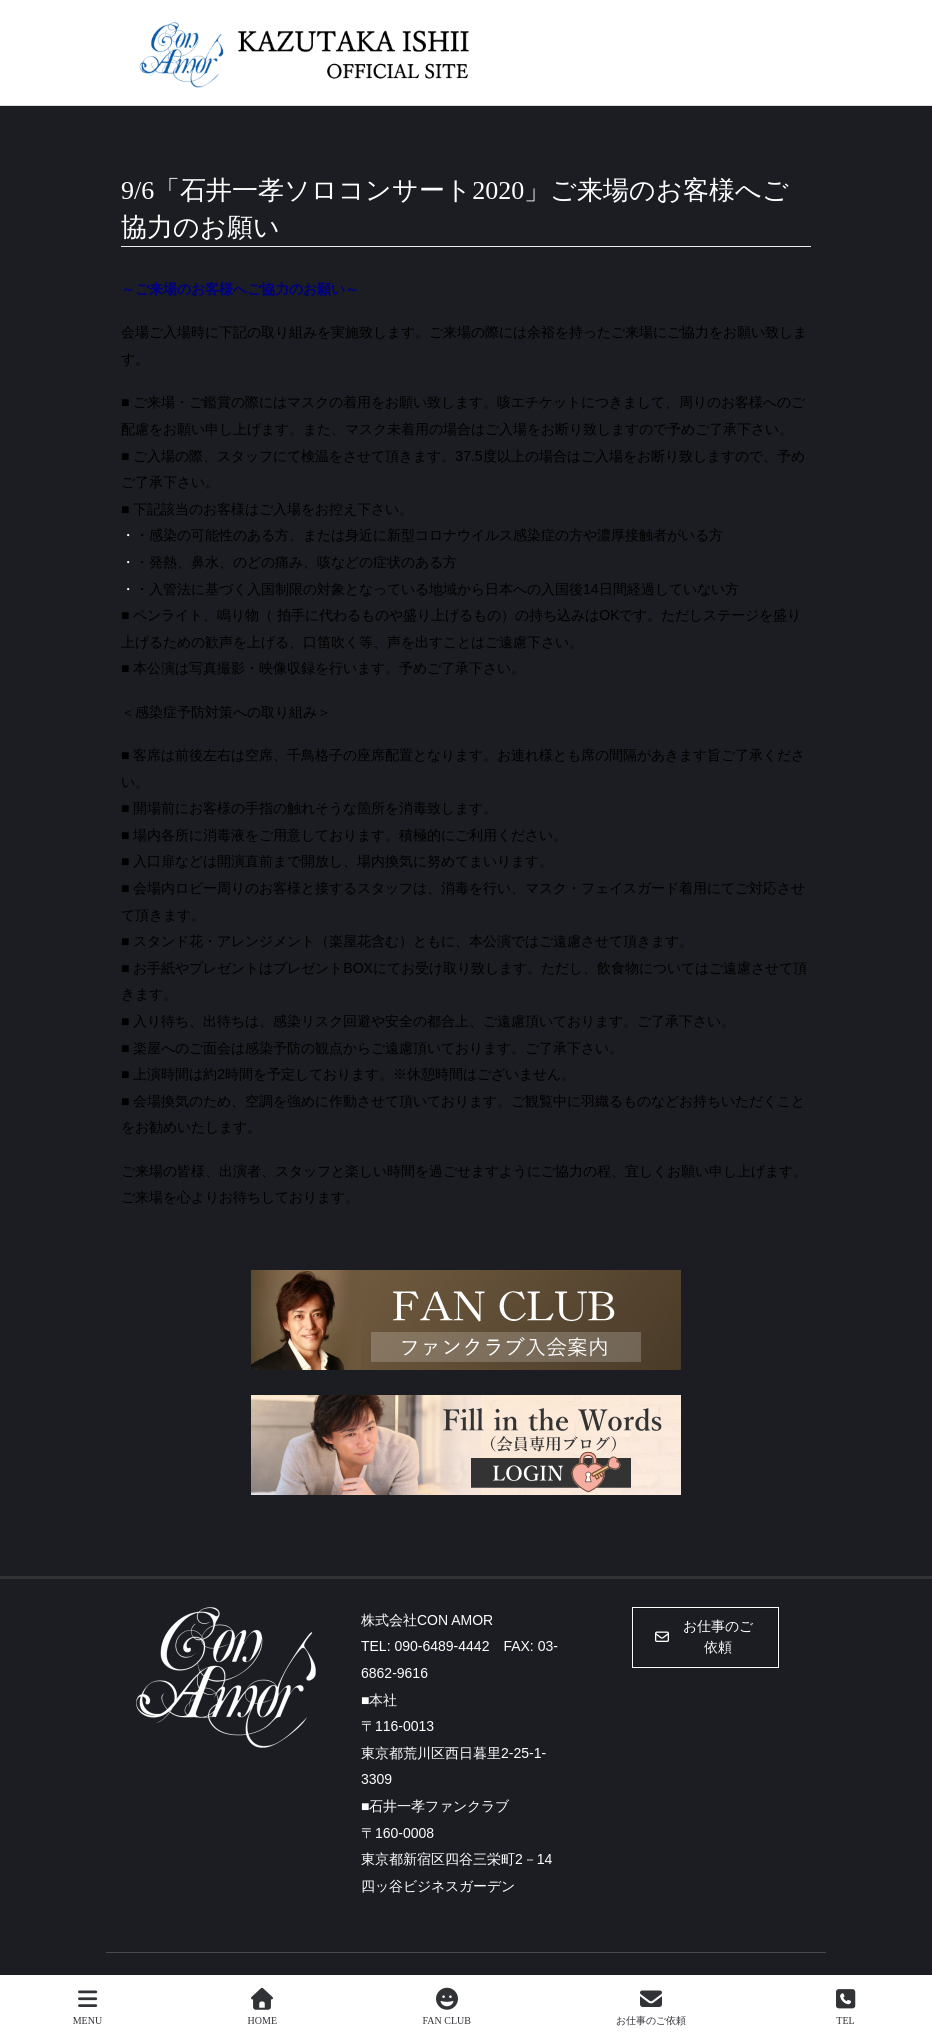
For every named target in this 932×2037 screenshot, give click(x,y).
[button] (705, 1637)
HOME (262, 2007)
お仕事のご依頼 (651, 2007)
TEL (846, 2007)
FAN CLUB (446, 2007)
